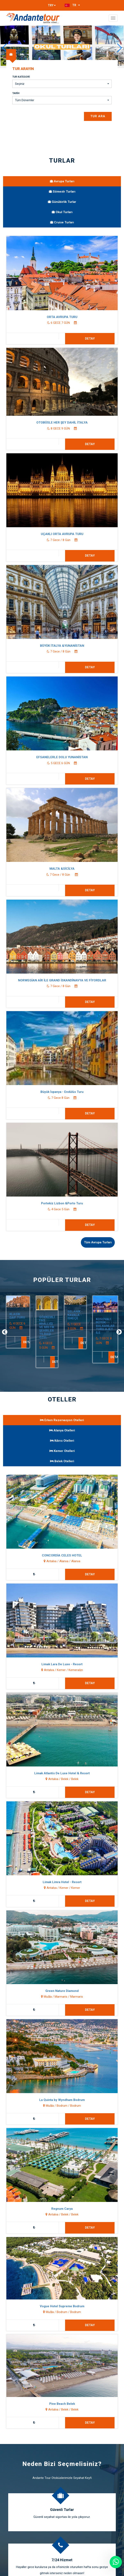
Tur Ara (97, 116)
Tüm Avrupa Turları (98, 1242)
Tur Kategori (21, 76)
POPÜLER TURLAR (62, 1279)
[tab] (11, 54)
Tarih (16, 93)
